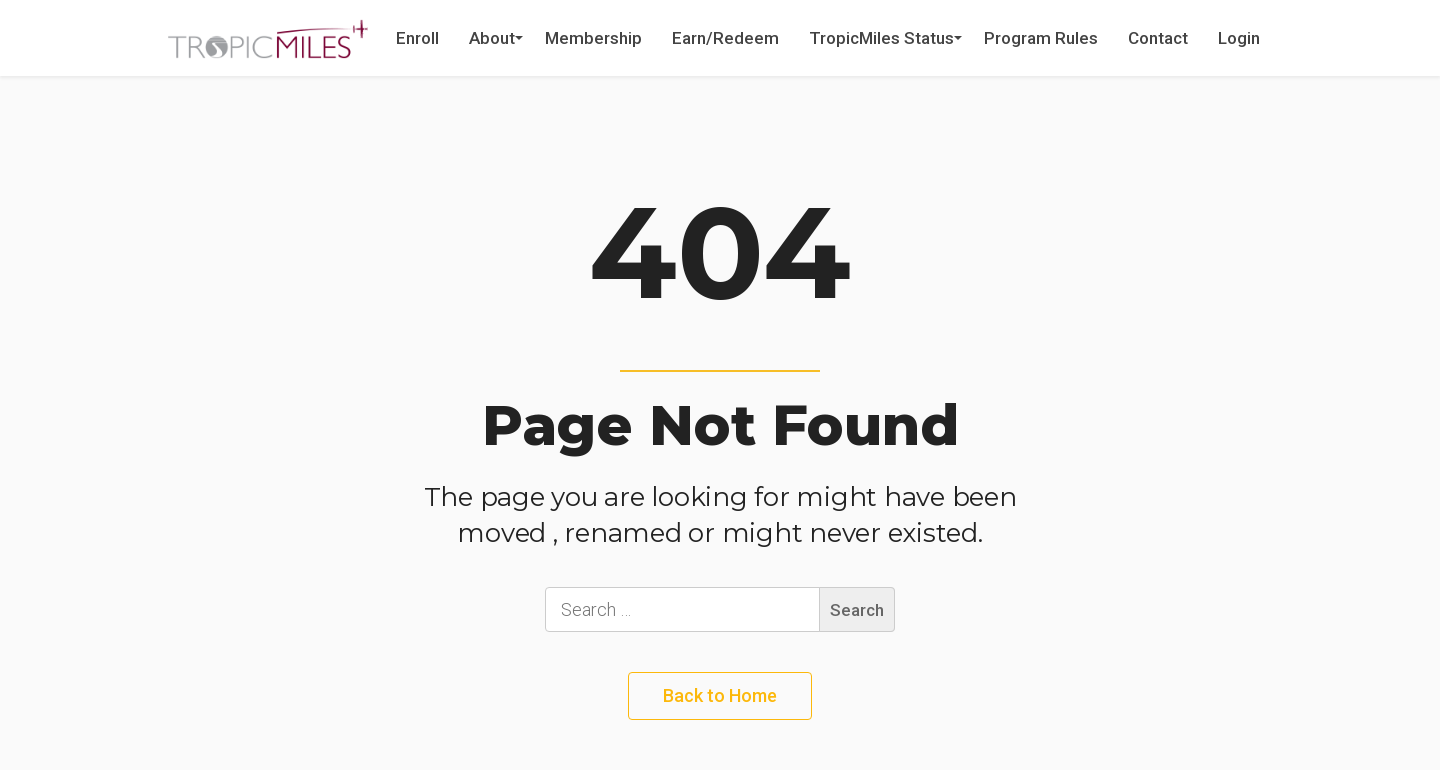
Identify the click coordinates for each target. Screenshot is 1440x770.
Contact (1158, 38)
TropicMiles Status (881, 38)
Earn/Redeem (725, 38)
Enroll (417, 38)
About (492, 38)
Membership (593, 38)
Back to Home (720, 695)
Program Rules (1041, 38)
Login (1239, 38)
